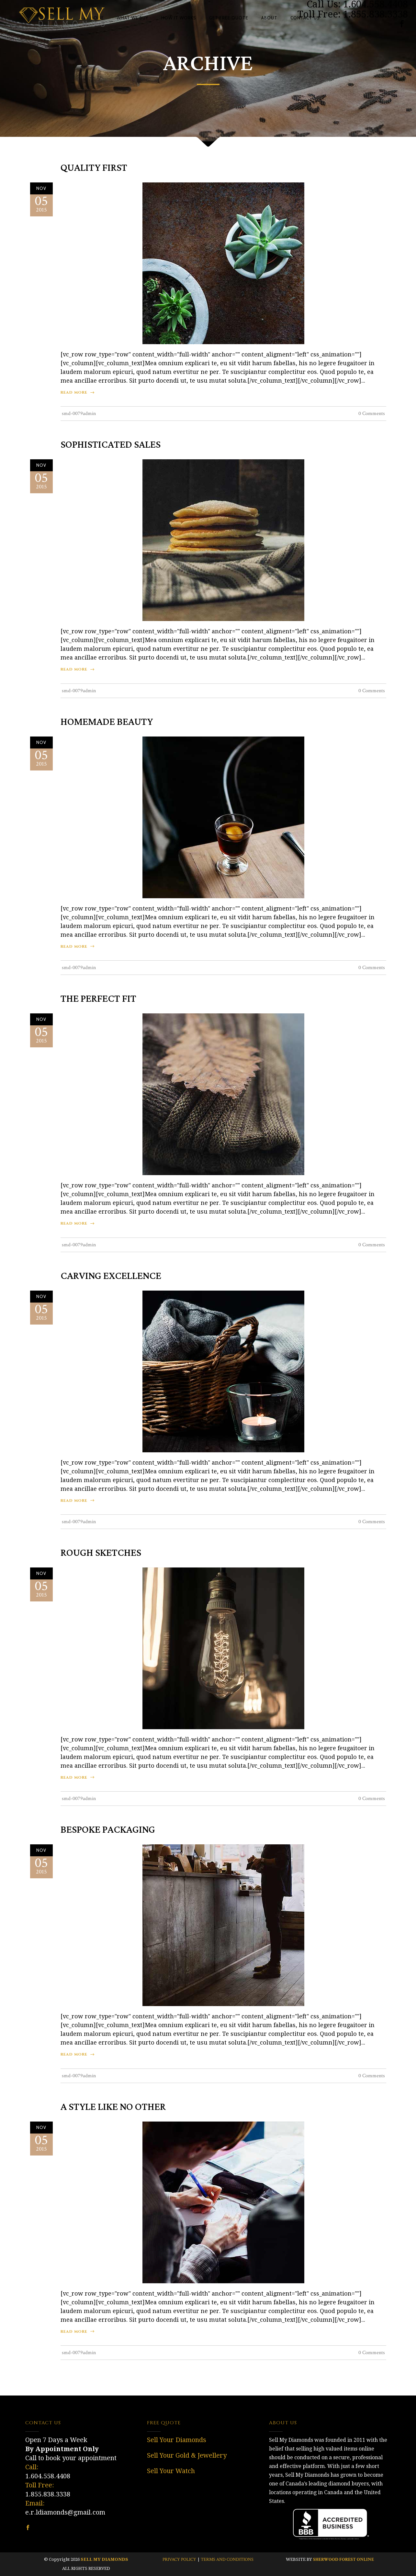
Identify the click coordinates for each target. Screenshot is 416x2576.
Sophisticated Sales (111, 444)
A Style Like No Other (113, 2107)
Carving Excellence (111, 1276)
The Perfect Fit (98, 998)
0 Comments (371, 413)
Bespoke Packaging (108, 1829)
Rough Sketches (101, 1553)
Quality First (94, 167)
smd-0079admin (79, 413)
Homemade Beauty (107, 722)
